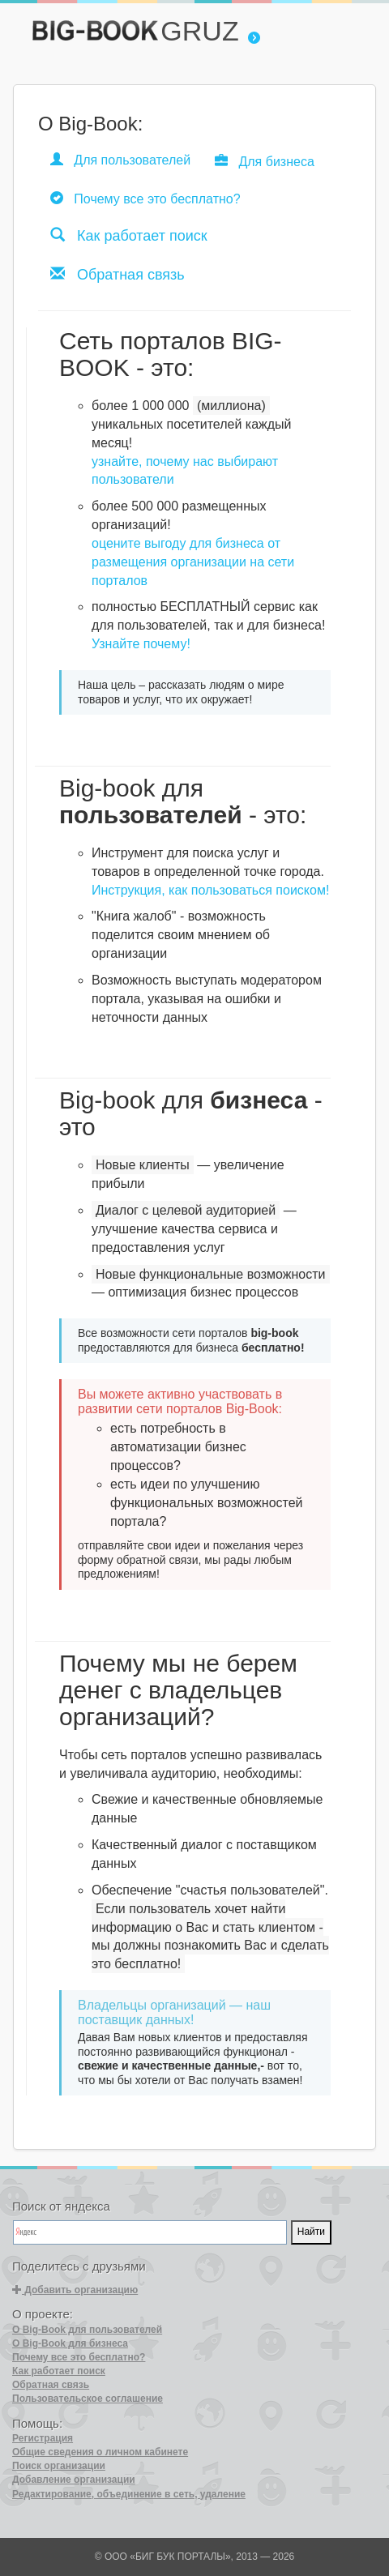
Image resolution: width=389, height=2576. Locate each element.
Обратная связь (117, 274)
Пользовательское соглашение (87, 2398)
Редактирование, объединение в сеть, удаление (129, 2494)
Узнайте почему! (141, 644)
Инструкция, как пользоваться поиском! (210, 890)
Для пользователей (120, 159)
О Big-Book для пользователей (87, 2329)
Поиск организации (58, 2465)
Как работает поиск (128, 235)
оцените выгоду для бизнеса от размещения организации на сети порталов (193, 561)
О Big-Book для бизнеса (70, 2343)
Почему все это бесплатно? (145, 198)
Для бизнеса (264, 161)
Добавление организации (73, 2479)
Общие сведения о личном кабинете (100, 2452)
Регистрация (42, 2438)
